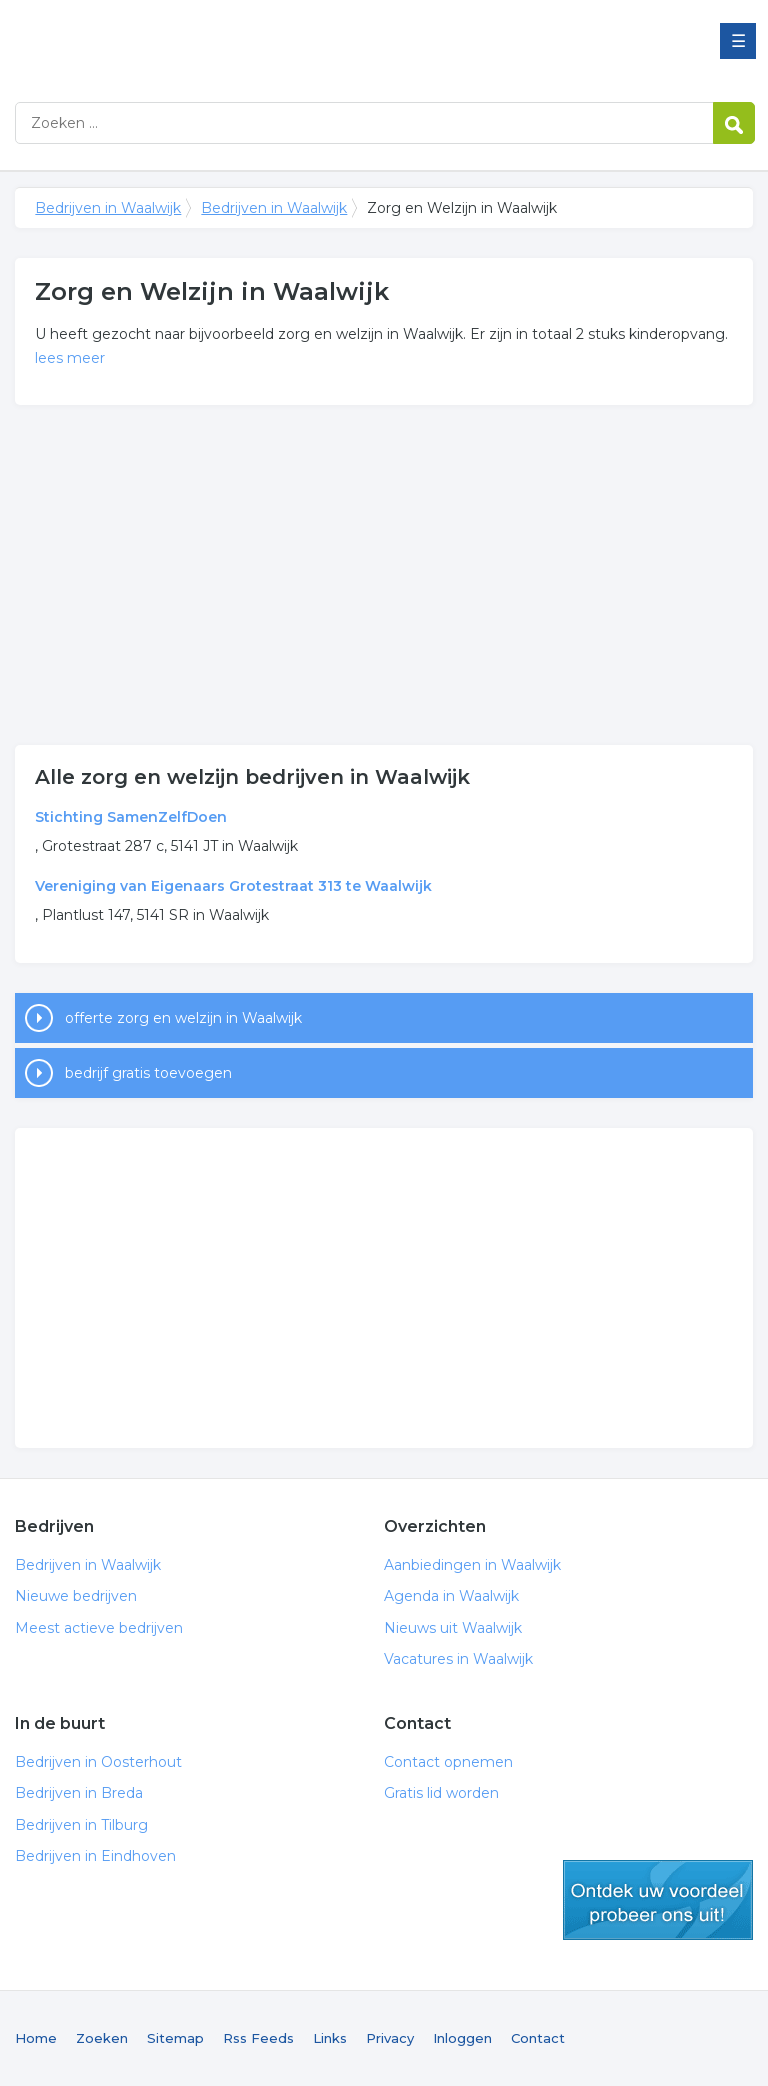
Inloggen (462, 2038)
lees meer (70, 358)
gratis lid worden (658, 1900)
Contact (538, 2038)
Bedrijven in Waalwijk (265, 42)
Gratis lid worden (441, 1793)
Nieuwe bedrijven (76, 1596)
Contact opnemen (448, 1762)
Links (330, 2038)
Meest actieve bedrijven (99, 1628)
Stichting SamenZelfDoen (131, 817)
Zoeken (102, 2038)
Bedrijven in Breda (79, 1793)
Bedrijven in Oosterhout (98, 1762)
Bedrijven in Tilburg (81, 1825)
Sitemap (175, 2038)
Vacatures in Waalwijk (458, 1659)
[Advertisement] (383, 575)
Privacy (390, 2038)
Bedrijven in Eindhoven (95, 1856)
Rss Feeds (258, 2038)
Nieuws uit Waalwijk (453, 1628)
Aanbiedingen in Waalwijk (472, 1565)
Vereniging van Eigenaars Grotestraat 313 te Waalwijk (233, 886)
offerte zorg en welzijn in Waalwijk (183, 1018)
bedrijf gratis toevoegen (148, 1073)
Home (36, 2038)
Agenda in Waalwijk (451, 1596)
